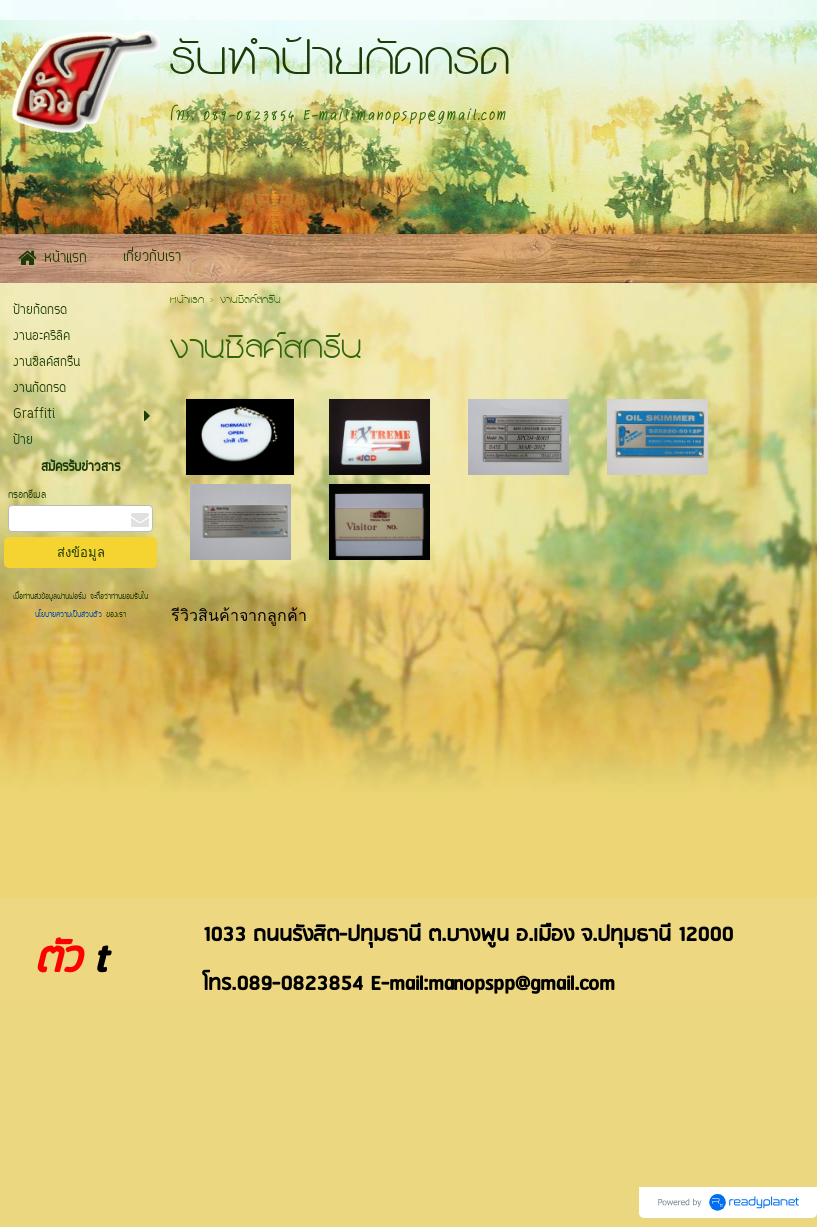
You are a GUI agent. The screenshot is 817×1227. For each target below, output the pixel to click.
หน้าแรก (187, 301)
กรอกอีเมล (27, 495)
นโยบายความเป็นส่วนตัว (70, 615)
